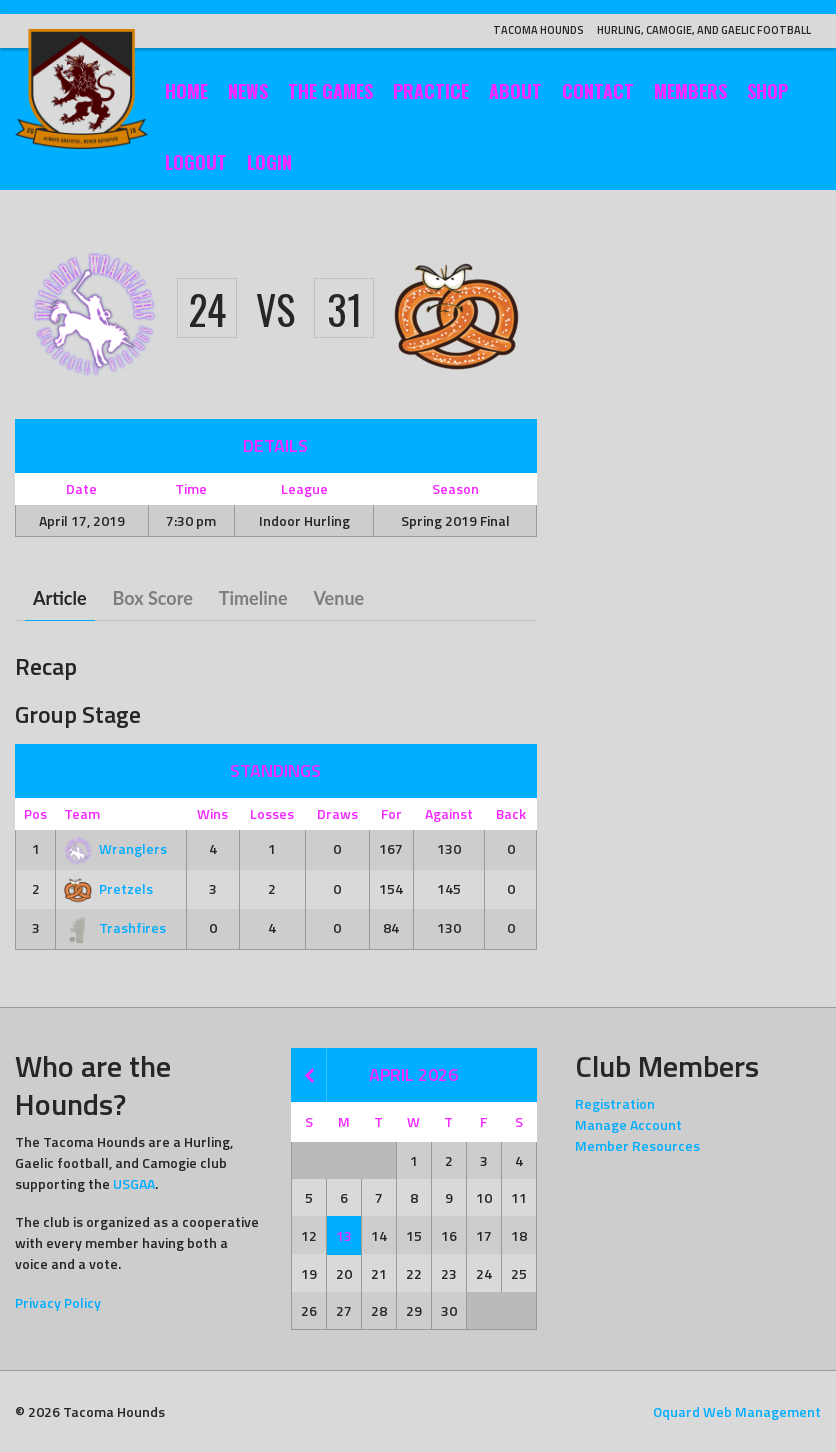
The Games (330, 91)
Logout (196, 162)
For (391, 813)
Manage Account (628, 1124)
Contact (598, 91)
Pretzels (108, 888)
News (248, 91)
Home (186, 91)
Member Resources (637, 1145)
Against (449, 813)
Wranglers (115, 848)
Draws (337, 813)
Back (511, 813)
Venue (339, 598)
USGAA (134, 1183)
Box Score (153, 598)
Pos (35, 813)
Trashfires (115, 927)
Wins (212, 813)
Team (82, 813)
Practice (431, 91)
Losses (272, 813)
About (515, 91)
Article (60, 598)
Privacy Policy (58, 1302)
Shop (767, 91)
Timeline (253, 598)
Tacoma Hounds (538, 30)
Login (269, 162)
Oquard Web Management (737, 1411)
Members (690, 91)
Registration (615, 1103)
